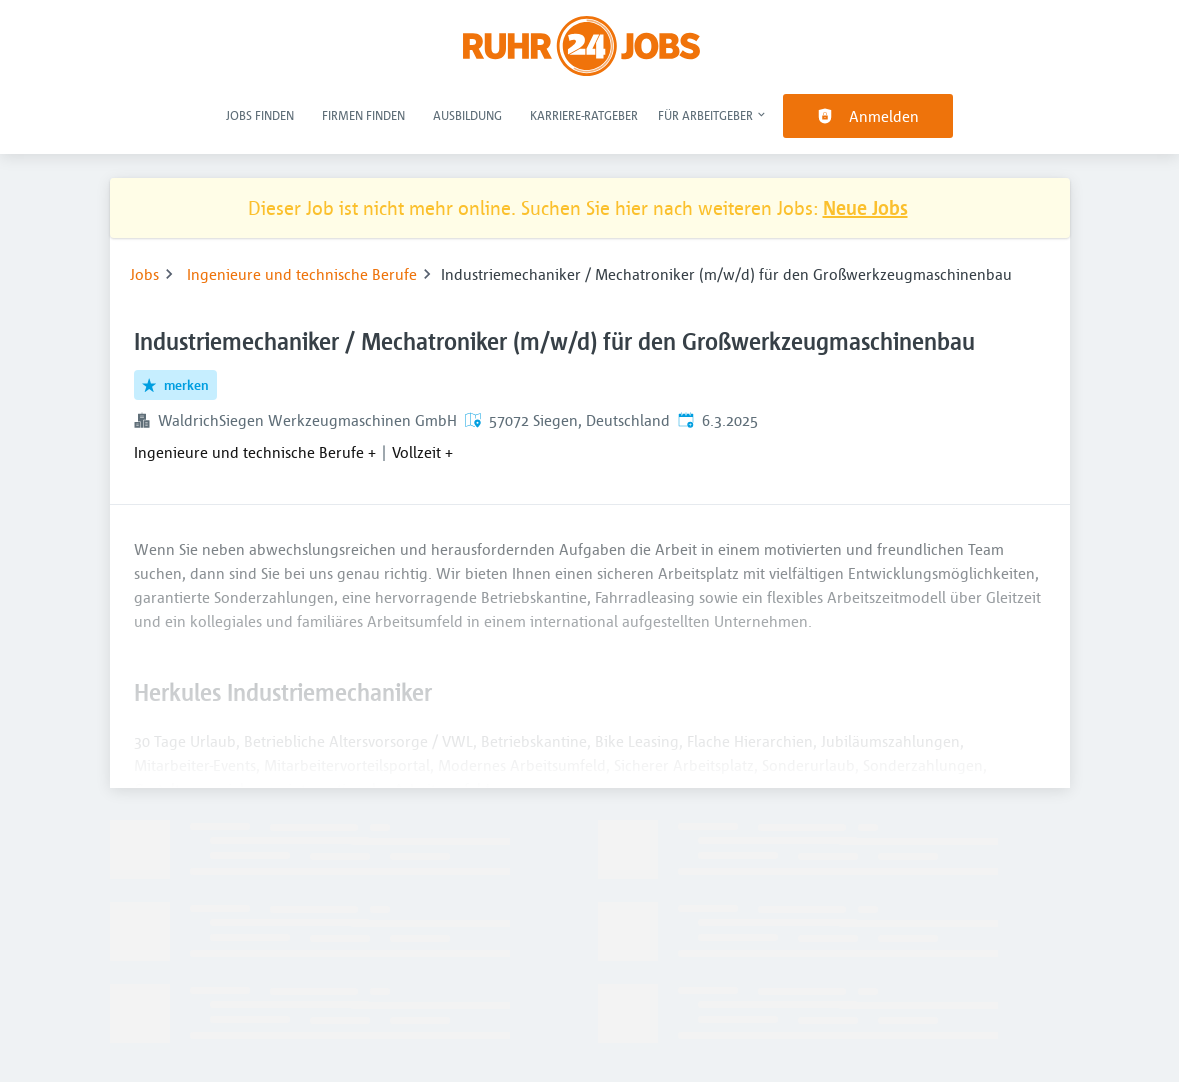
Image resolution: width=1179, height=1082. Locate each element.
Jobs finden (260, 115)
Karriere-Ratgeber (584, 115)
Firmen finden (363, 115)
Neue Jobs (865, 207)
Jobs (144, 274)
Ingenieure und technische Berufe (302, 274)
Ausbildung (467, 115)
